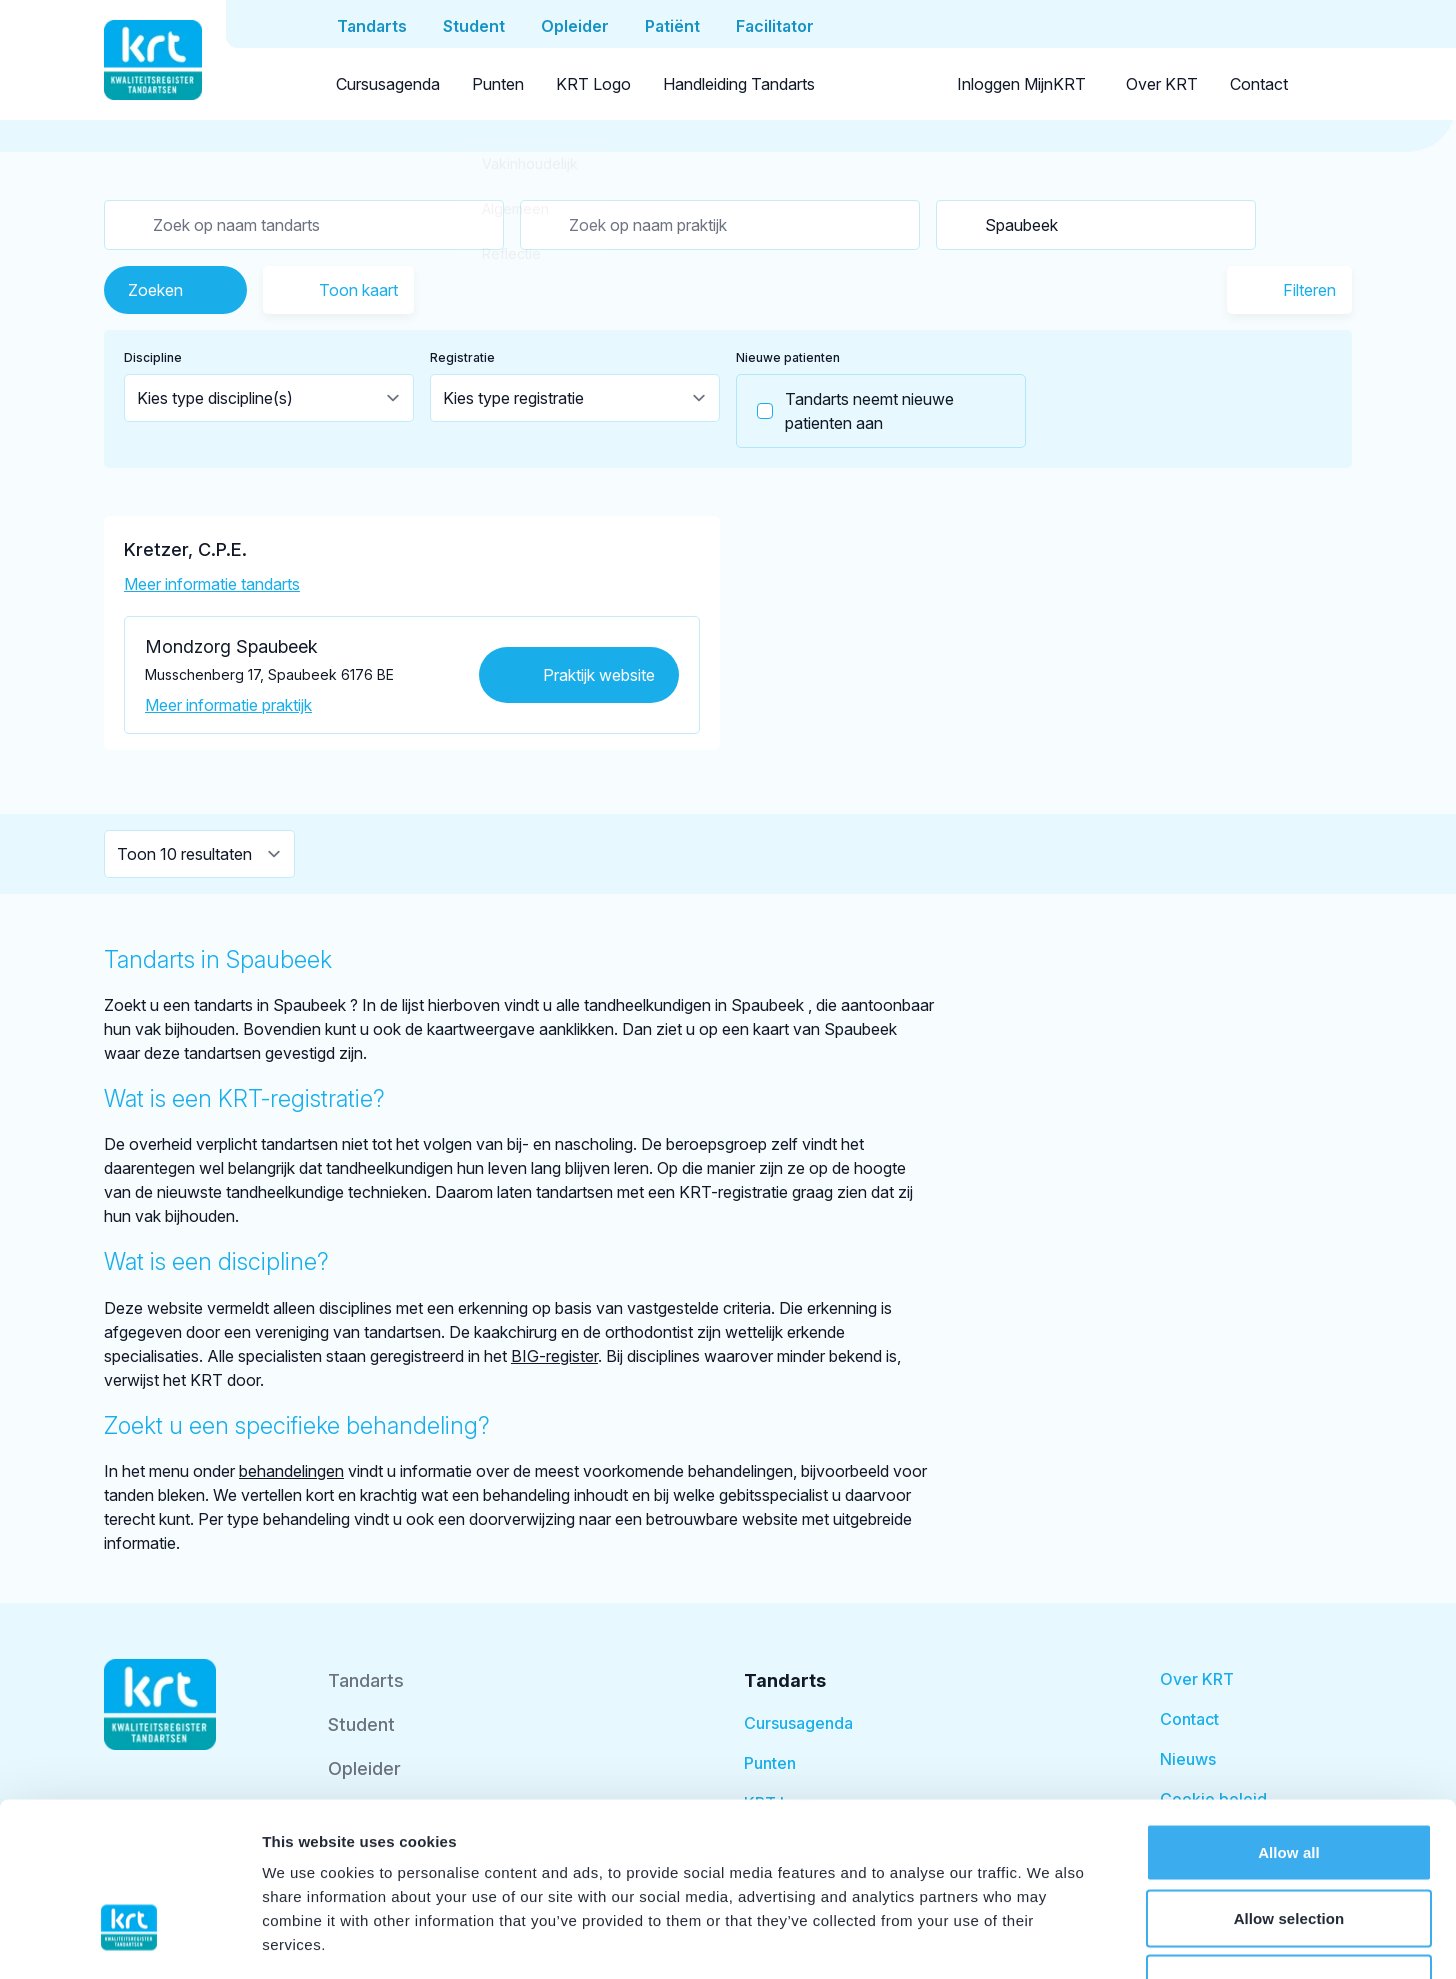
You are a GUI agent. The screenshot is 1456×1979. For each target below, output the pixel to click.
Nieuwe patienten (788, 357)
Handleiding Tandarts (739, 84)
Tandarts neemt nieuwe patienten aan (845, 411)
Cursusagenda (388, 84)
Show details (1049, 1939)
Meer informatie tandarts (212, 584)
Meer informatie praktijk (228, 705)
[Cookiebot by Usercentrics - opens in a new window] (129, 1940)
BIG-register (554, 1356)
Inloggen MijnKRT (1021, 84)
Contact (1259, 84)
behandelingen (291, 1471)
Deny (1288, 1847)
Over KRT (1162, 84)
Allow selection (1289, 1782)
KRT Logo (593, 84)
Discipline (153, 357)
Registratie (462, 357)
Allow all (1289, 1716)
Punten (498, 84)
